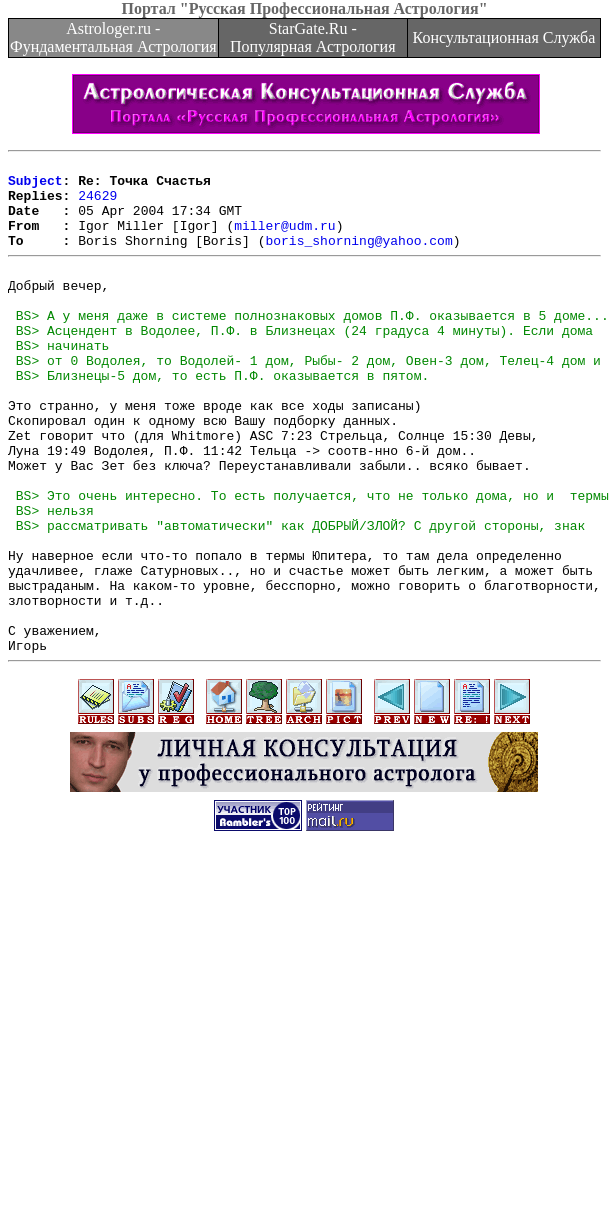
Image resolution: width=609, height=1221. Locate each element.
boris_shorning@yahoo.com (358, 258)
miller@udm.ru (284, 240)
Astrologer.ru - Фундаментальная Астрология (113, 37)
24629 (97, 204)
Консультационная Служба (504, 37)
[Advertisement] (304, 1081)
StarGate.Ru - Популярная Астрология (312, 37)
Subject (35, 186)
